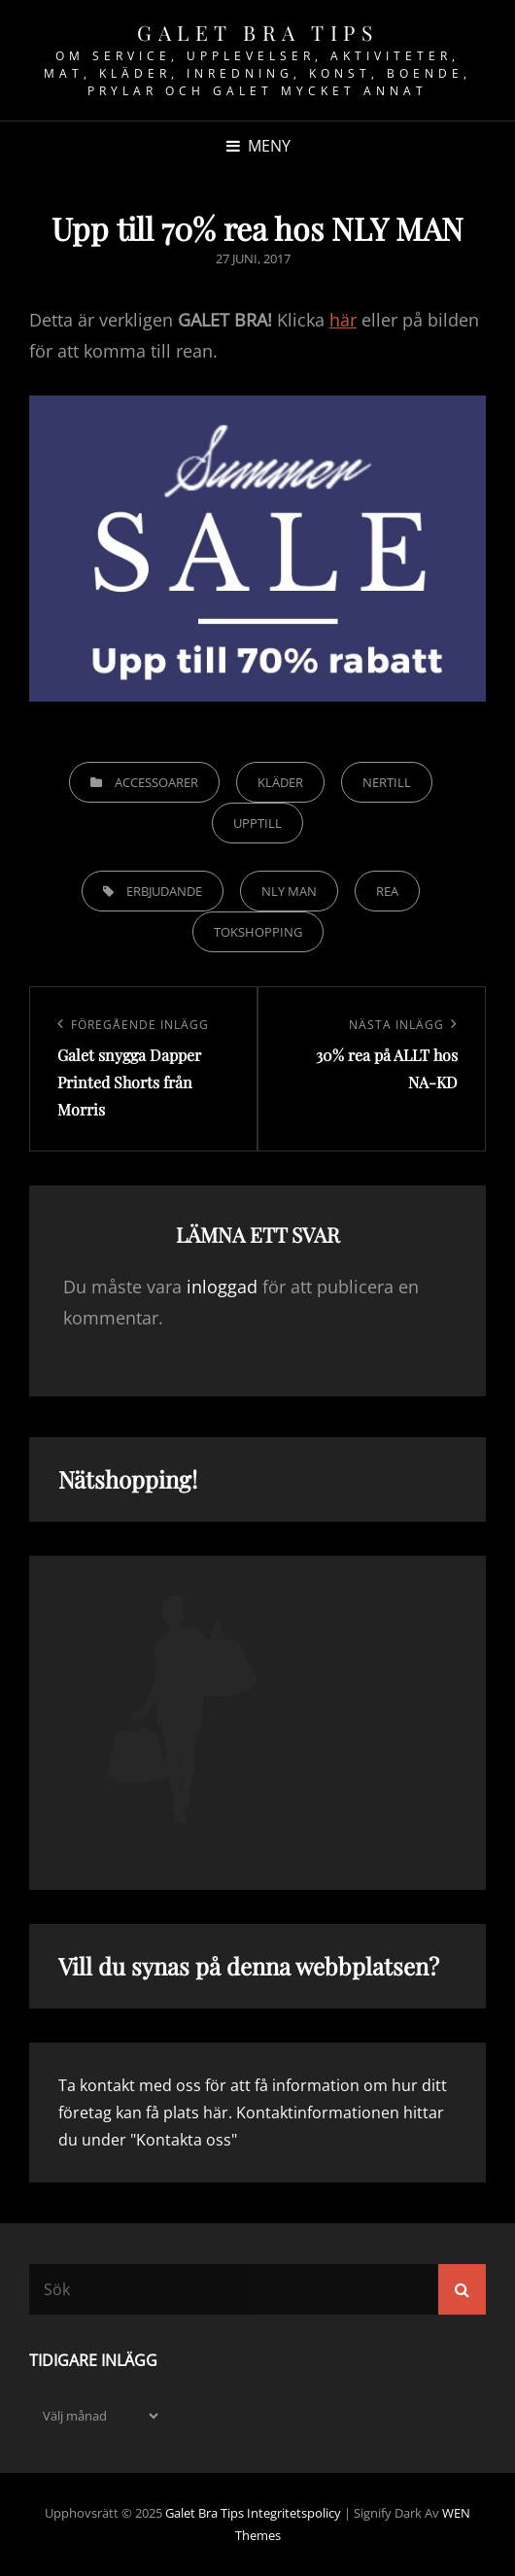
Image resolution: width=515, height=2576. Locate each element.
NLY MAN (289, 891)
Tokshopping (258, 932)
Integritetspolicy (294, 2513)
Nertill (386, 782)
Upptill (257, 823)
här (343, 319)
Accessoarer (156, 782)
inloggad (222, 1286)
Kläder (280, 782)
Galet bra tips (257, 32)
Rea (387, 891)
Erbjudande (164, 891)
